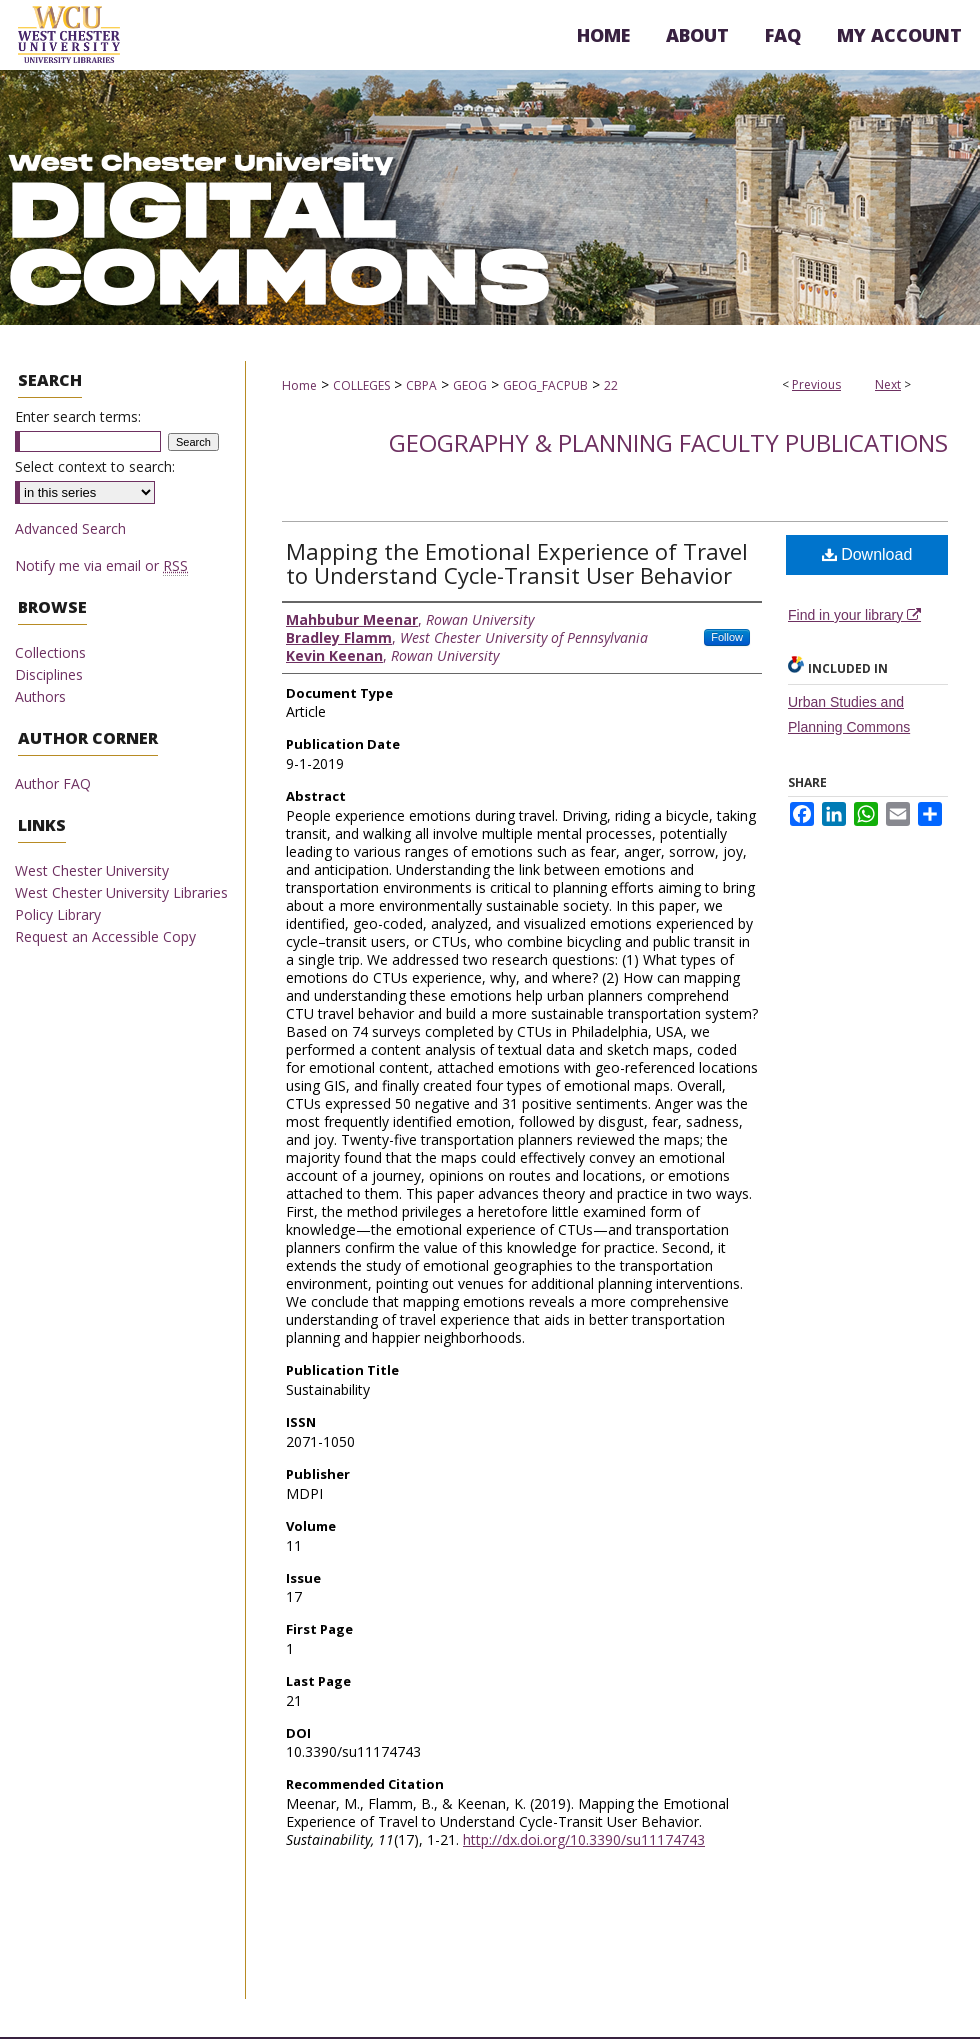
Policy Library (58, 914)
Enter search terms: (78, 416)
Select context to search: (95, 466)
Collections (50, 652)
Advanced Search (70, 528)
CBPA (421, 385)
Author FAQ (53, 783)
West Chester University (92, 870)
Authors (40, 696)
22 (611, 385)
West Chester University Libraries (121, 892)
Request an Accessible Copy (105, 936)
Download (867, 554)
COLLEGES (361, 385)
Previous (816, 384)
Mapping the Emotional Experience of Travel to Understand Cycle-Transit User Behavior (517, 563)
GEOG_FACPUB (545, 385)
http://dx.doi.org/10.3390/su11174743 (584, 1839)
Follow (727, 637)
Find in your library (854, 615)
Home (299, 385)
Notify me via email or (101, 565)
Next (888, 384)
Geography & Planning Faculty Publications (668, 442)
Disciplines (49, 674)
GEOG (470, 385)
